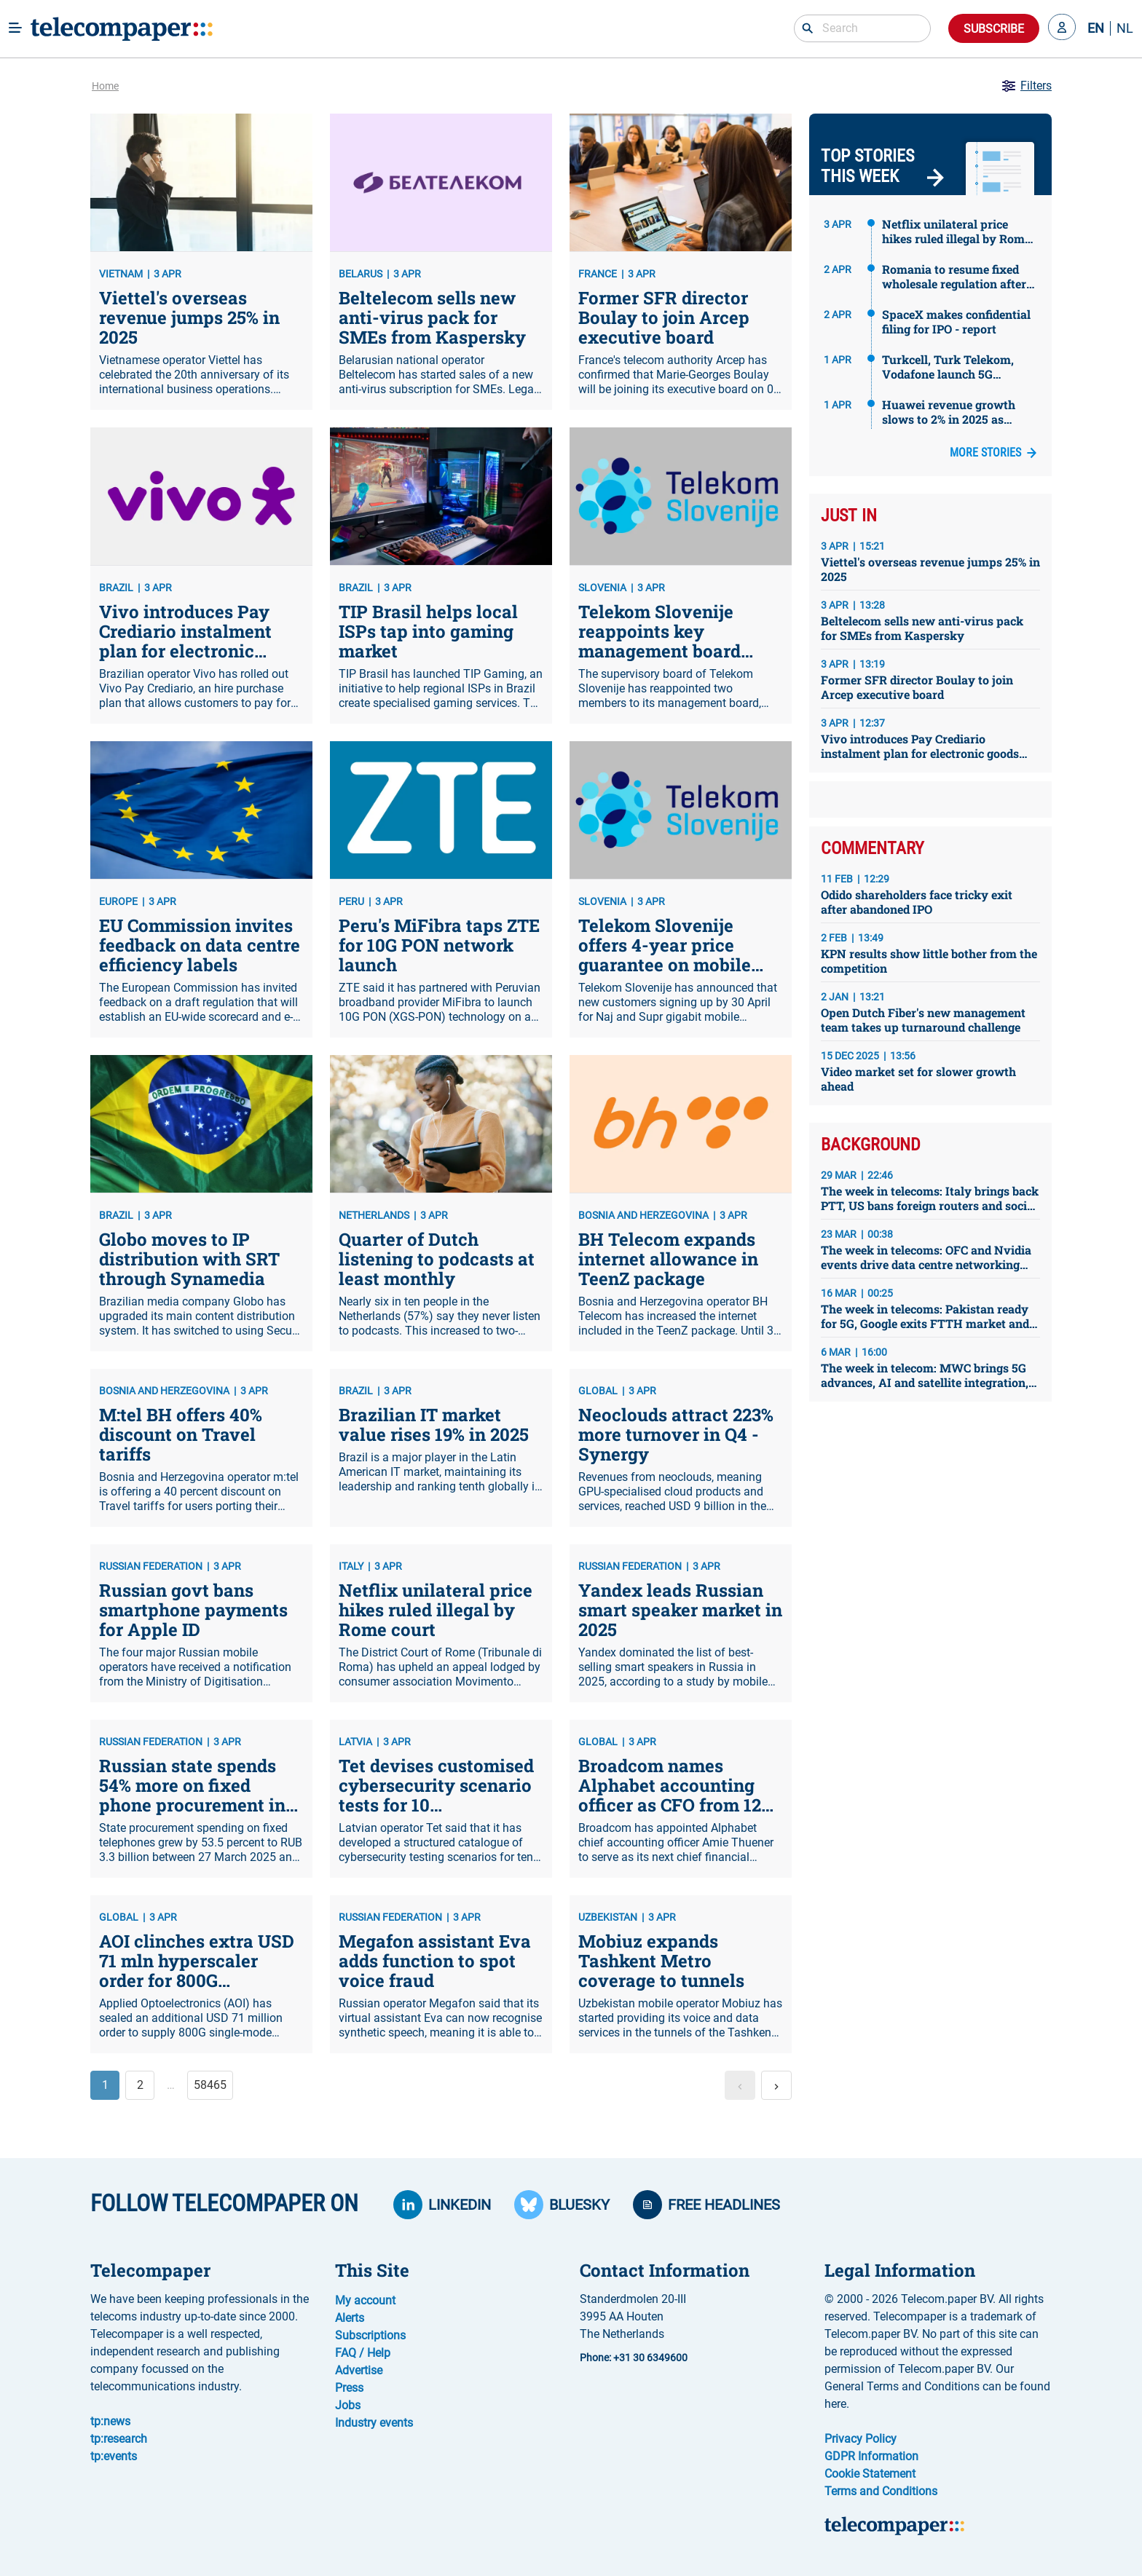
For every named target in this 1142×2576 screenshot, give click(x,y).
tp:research (118, 2439)
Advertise (358, 2370)
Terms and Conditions (880, 2491)
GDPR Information (871, 2456)
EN (1095, 28)
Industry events (374, 2423)
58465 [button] (210, 2085)
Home (105, 86)
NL (1125, 28)
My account (365, 2300)
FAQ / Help (362, 2353)
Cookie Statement (869, 2474)
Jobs (348, 2405)
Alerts (349, 2318)
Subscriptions (370, 2335)
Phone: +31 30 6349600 (634, 2357)
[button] (1062, 28)
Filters (1026, 86)
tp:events (113, 2456)
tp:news (110, 2421)
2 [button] (140, 2085)
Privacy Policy (860, 2439)
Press (349, 2388)
